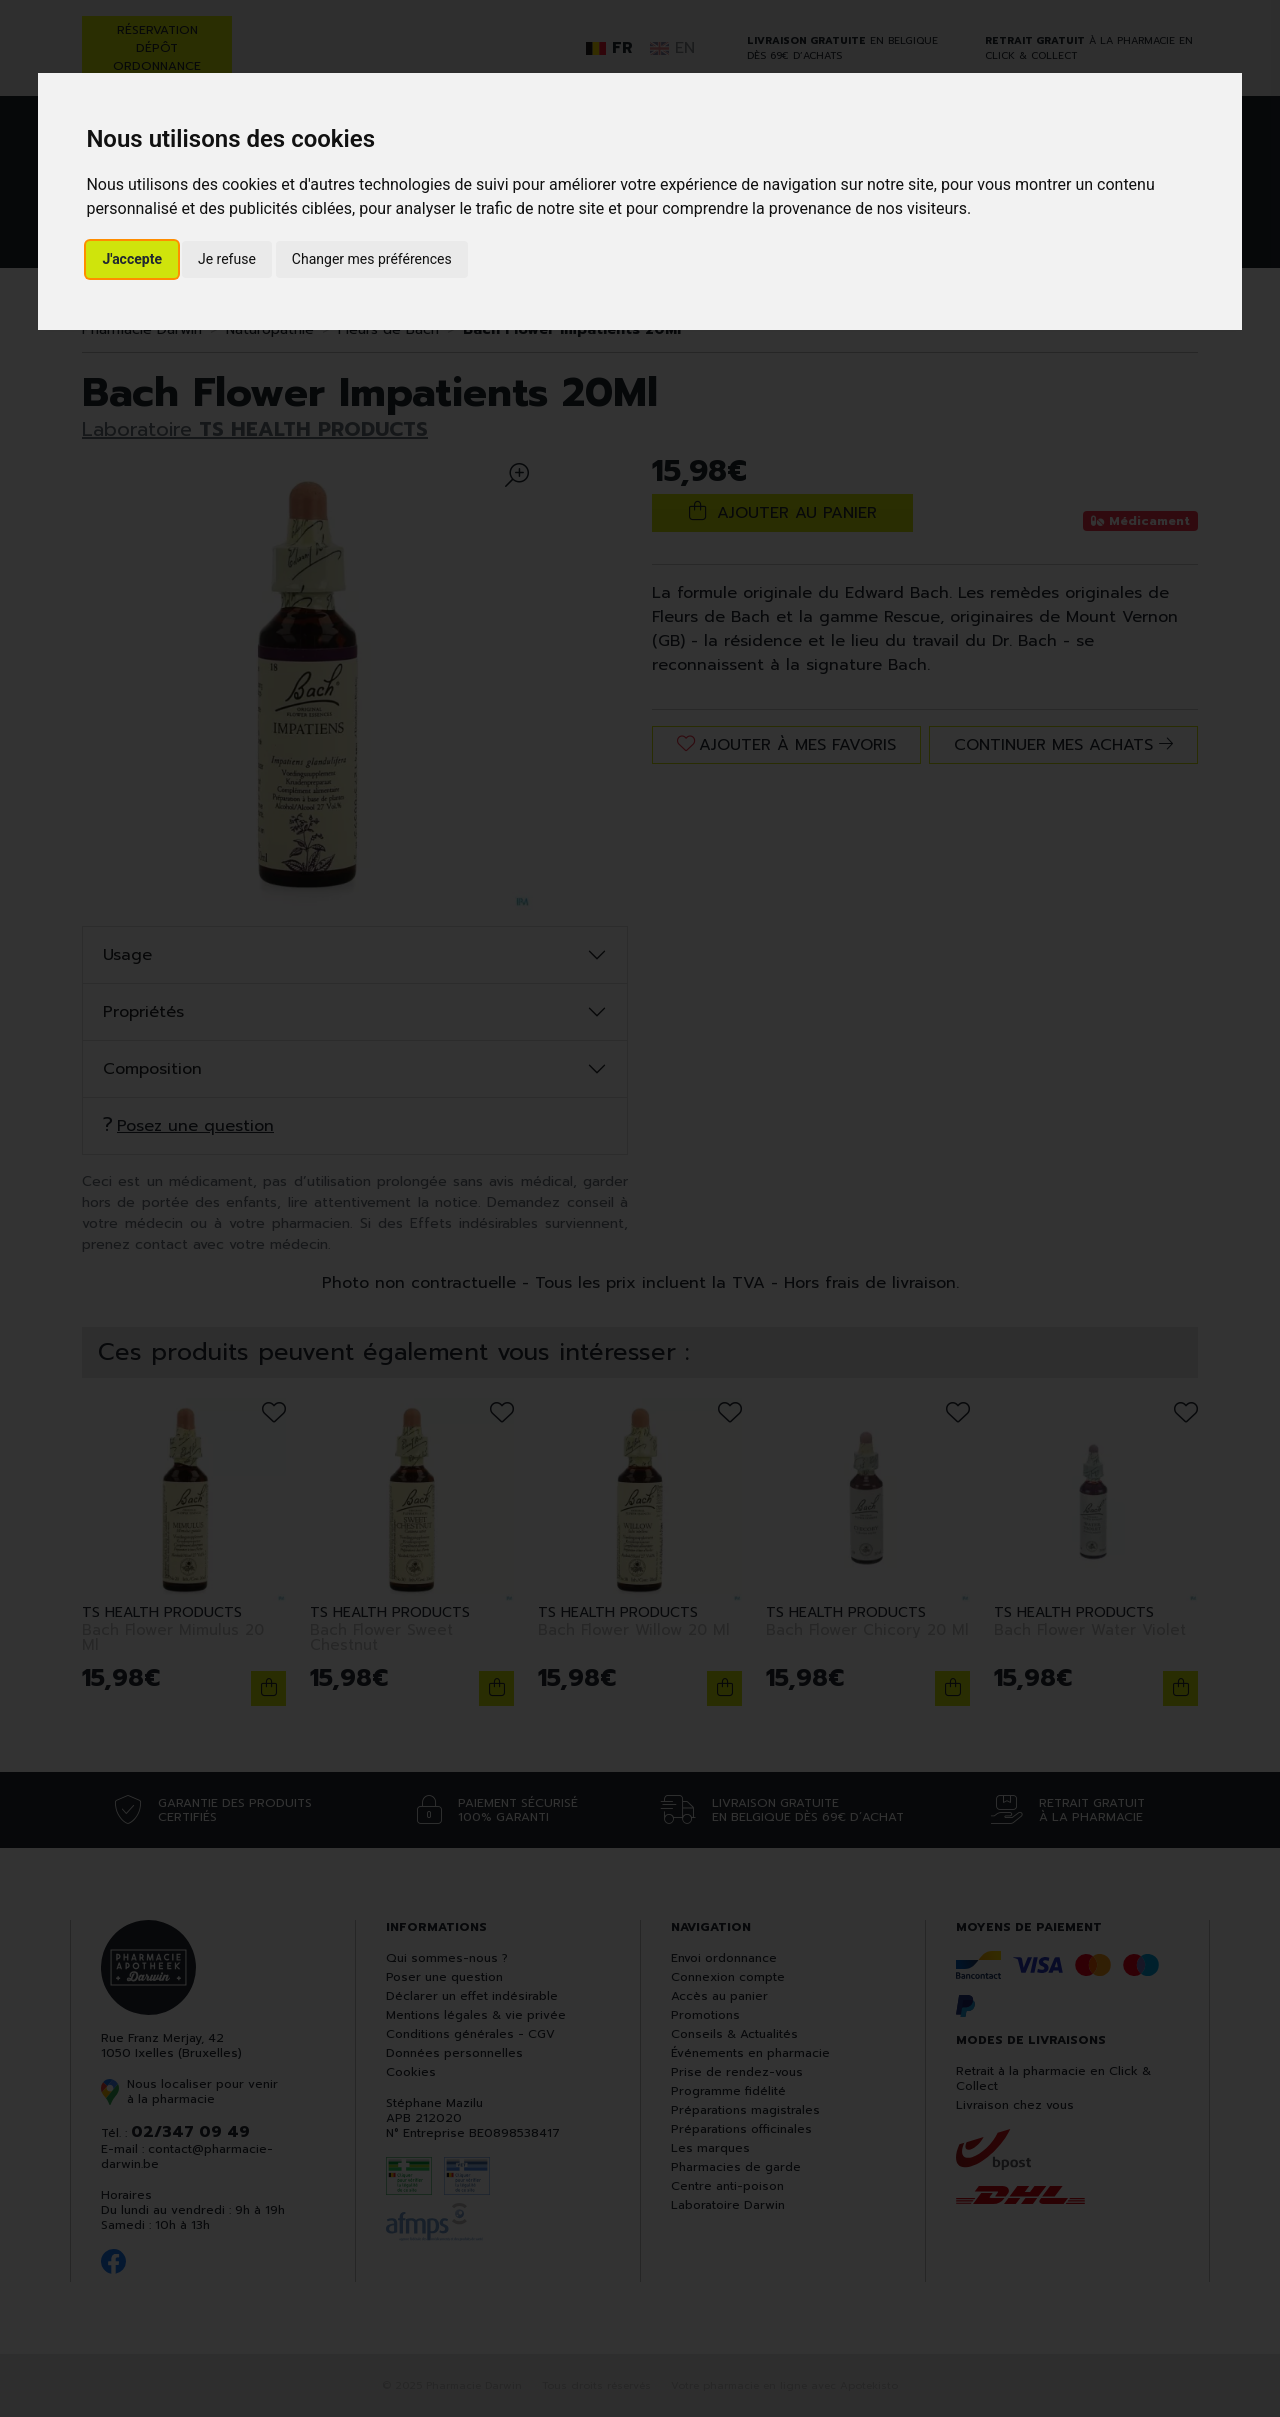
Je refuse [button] (227, 259)
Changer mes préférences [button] (372, 259)
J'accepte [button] (132, 259)
